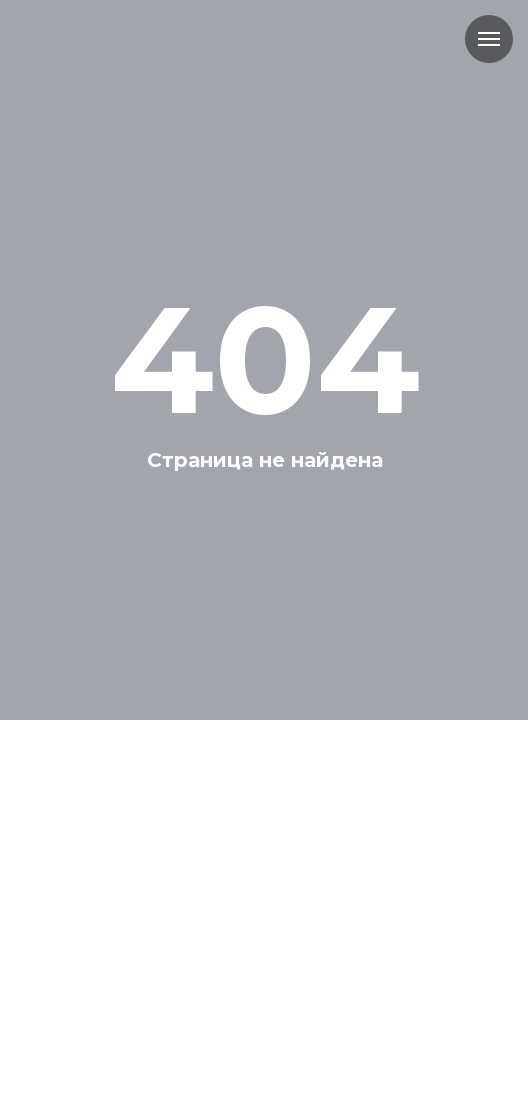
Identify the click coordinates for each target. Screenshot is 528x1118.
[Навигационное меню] (489, 39)
